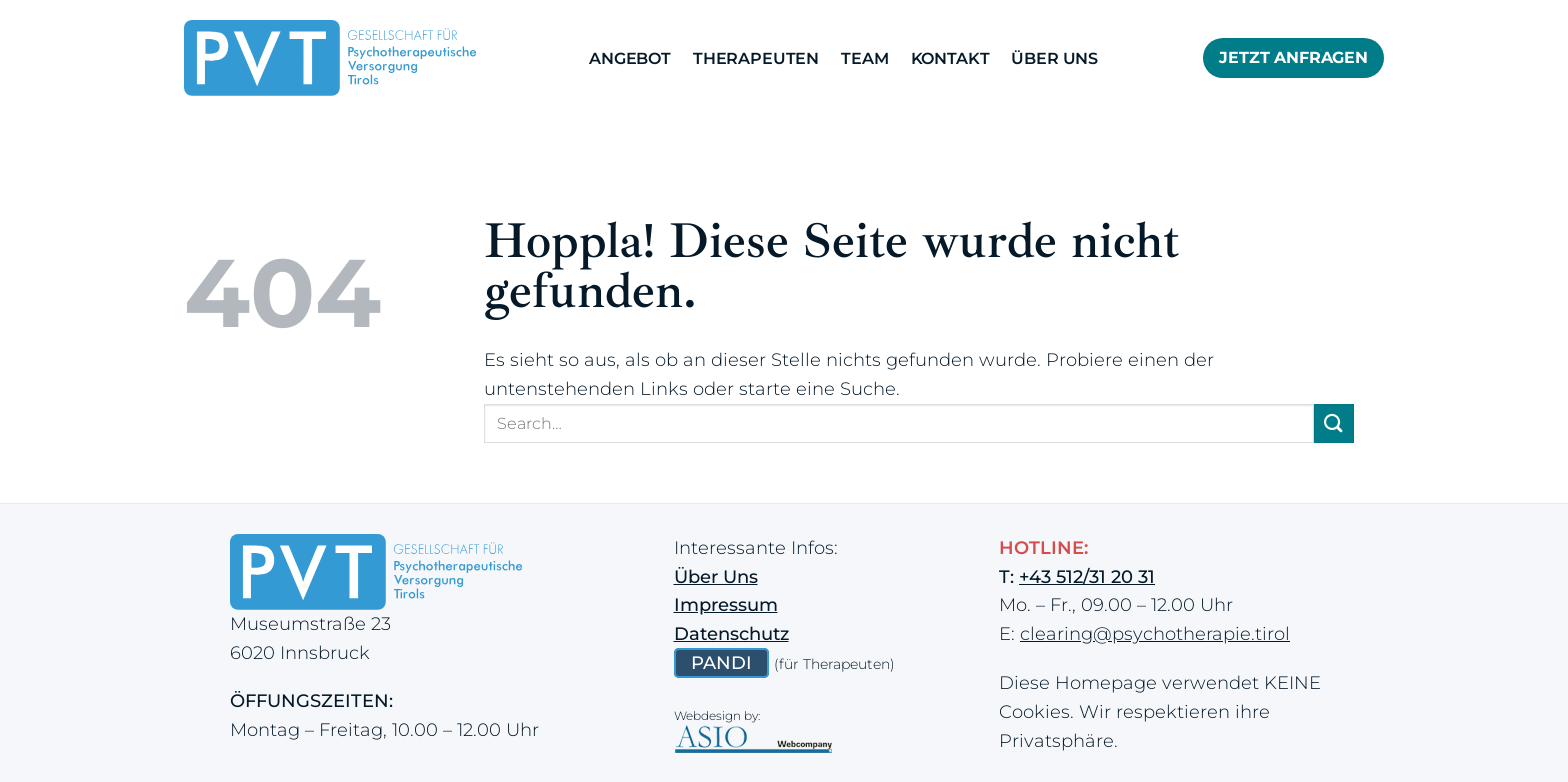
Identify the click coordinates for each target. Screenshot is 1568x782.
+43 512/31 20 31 (1087, 577)
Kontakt (950, 58)
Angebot (630, 58)
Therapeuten (756, 58)
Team (864, 58)
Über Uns (1054, 58)
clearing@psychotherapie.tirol (1155, 634)
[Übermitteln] (1334, 423)
